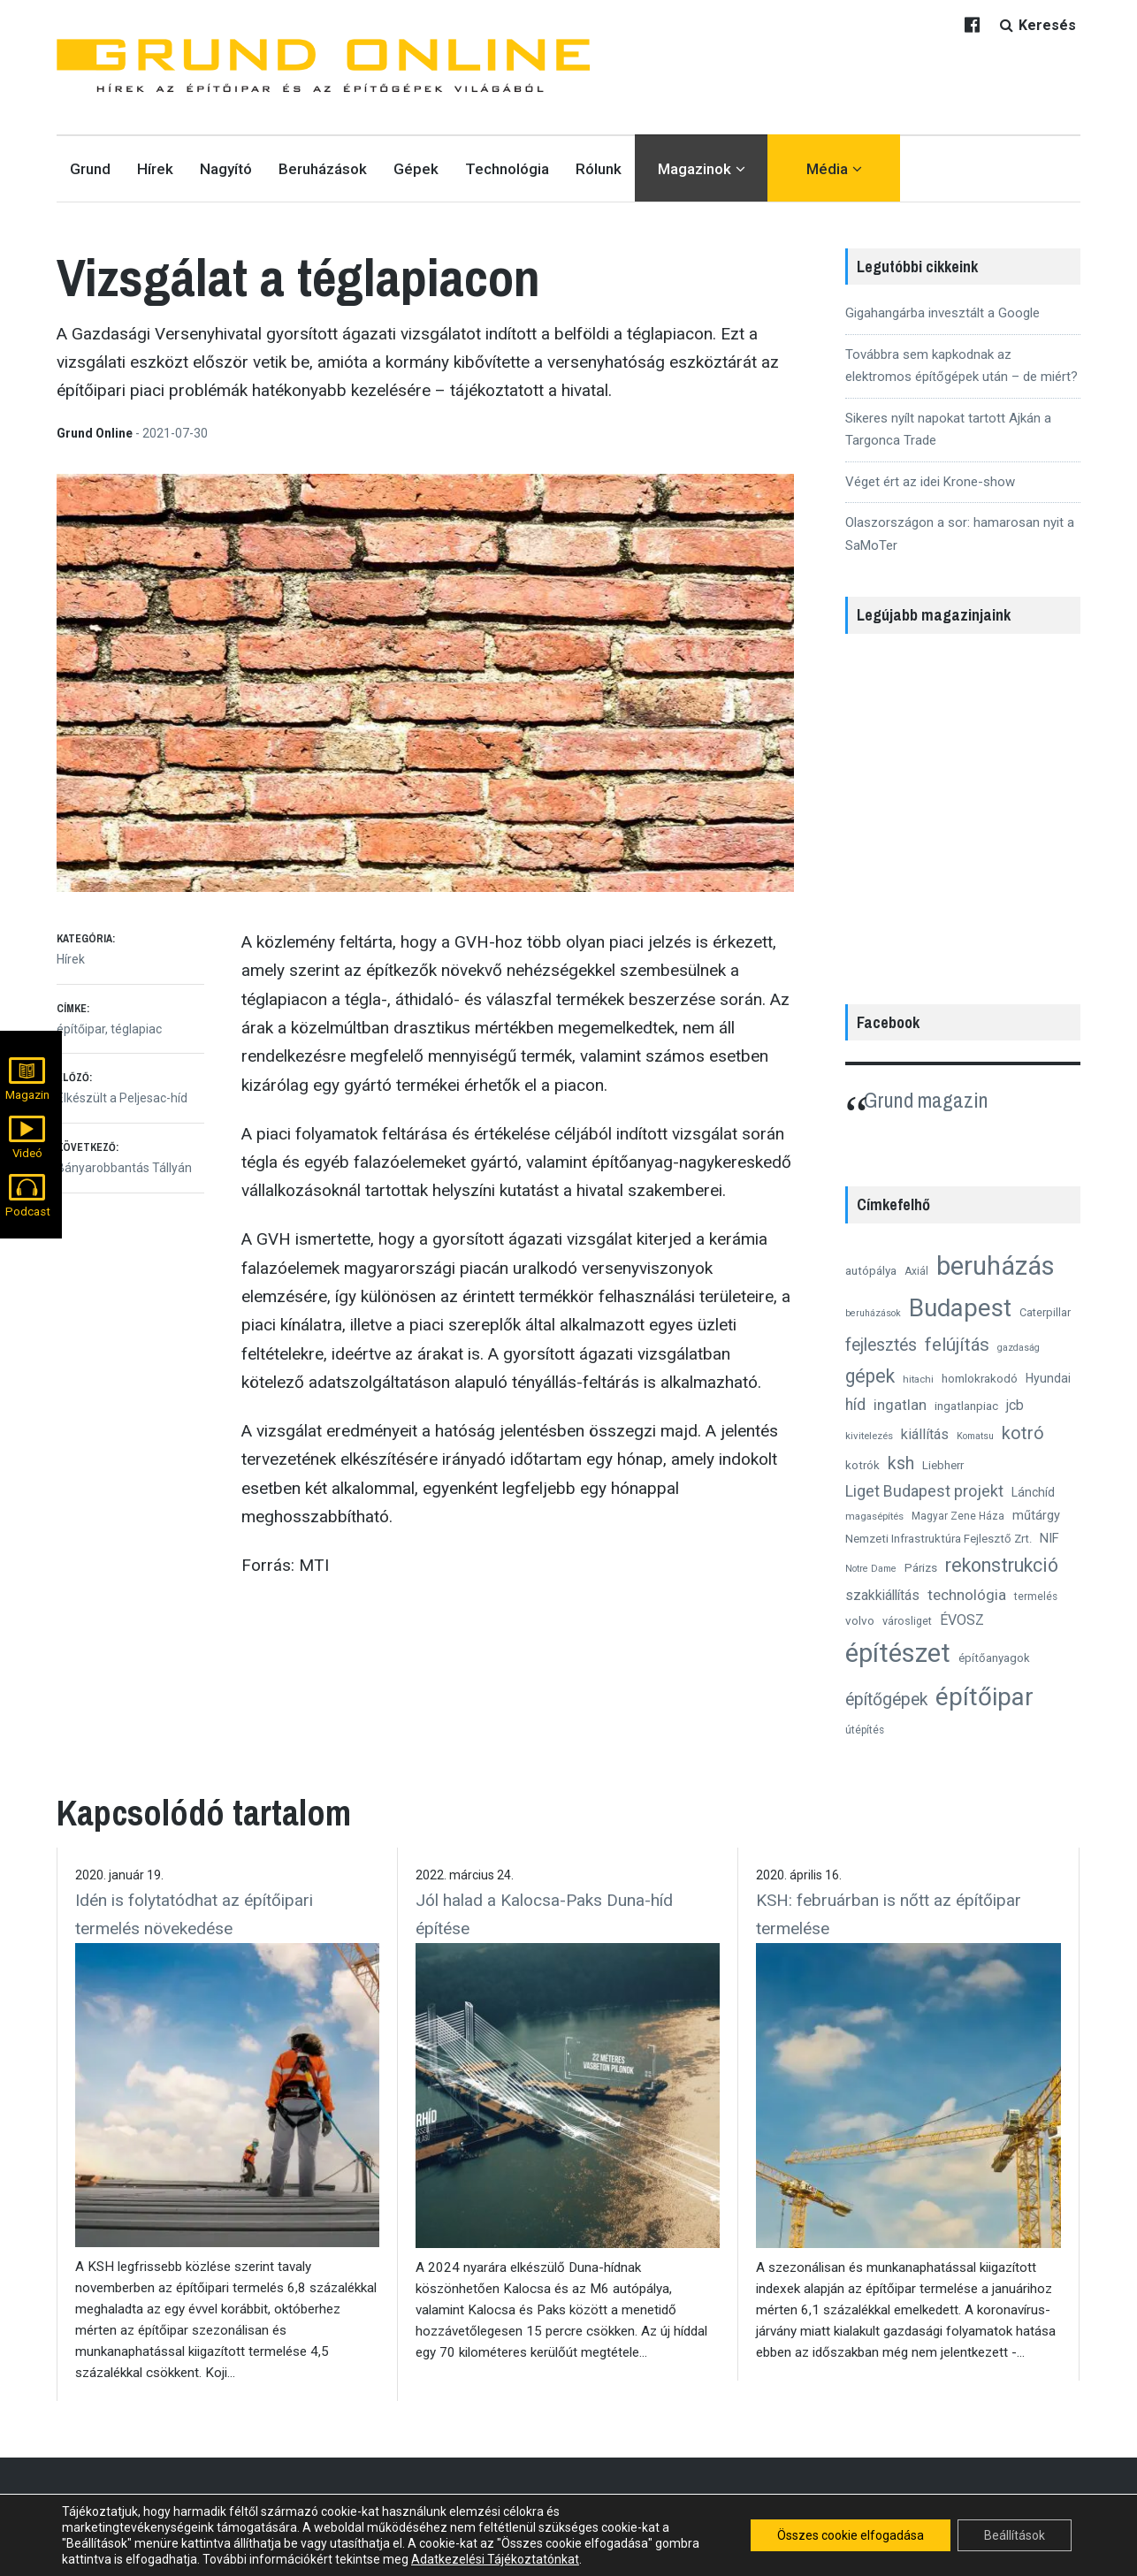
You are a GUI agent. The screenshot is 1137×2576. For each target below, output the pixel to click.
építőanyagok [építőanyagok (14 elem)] (994, 1658)
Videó (27, 1153)
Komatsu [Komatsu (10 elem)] (975, 1436)
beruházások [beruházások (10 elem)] (873, 1313)
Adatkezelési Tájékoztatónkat (495, 2559)
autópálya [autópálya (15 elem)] (871, 1270)
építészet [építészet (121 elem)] (897, 1653)
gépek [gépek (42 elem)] (870, 1376)
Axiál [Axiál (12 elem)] (916, 1271)
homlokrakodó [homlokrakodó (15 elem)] (980, 1378)
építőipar (81, 1029)
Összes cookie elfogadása (850, 2535)
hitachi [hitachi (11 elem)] (918, 1379)
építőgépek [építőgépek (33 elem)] (886, 1699)
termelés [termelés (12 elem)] (1035, 1596)
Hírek (155, 169)
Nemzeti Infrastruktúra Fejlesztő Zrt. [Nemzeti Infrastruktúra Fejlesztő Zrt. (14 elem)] (938, 1538)
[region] (962, 809)
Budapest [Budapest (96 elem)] (960, 1307)
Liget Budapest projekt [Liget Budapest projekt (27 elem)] (924, 1491)
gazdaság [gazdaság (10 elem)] (1018, 1347)
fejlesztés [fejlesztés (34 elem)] (881, 1345)
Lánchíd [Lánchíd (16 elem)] (1033, 1492)
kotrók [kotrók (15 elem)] (862, 1465)
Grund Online (96, 433)
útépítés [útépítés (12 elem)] (864, 1730)
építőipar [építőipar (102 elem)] (984, 1696)
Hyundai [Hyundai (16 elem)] (1048, 1378)
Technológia (507, 169)
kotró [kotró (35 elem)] (1023, 1433)
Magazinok (694, 169)
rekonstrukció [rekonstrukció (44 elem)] (1001, 1565)
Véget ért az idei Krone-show (930, 482)
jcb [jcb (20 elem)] (1015, 1405)
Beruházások (323, 169)
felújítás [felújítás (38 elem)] (957, 1344)
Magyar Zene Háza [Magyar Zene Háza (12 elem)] (958, 1516)
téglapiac (136, 1029)
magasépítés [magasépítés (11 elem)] (874, 1516)
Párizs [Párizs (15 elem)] (920, 1567)
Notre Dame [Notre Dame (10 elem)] (871, 1568)
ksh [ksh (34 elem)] (901, 1463)
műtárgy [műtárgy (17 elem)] (1036, 1515)
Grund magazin (926, 1100)
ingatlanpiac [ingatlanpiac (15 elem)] (966, 1406)
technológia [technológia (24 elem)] (966, 1595)
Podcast (27, 1211)
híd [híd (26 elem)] (855, 1405)
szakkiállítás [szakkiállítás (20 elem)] (882, 1595)
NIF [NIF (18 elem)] (1049, 1538)
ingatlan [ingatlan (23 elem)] (900, 1405)
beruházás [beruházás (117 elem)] (995, 1266)
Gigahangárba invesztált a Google (942, 313)
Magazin (27, 1094)
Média (827, 169)
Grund (90, 169)
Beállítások (1014, 2535)
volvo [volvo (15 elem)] (859, 1620)
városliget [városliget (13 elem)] (907, 1620)
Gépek (416, 169)
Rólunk (599, 169)
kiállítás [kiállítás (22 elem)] (925, 1434)
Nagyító (226, 169)
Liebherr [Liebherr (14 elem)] (943, 1465)
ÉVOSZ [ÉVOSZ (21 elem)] (962, 1620)
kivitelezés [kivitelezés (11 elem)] (869, 1435)
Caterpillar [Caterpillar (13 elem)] (1045, 1312)
